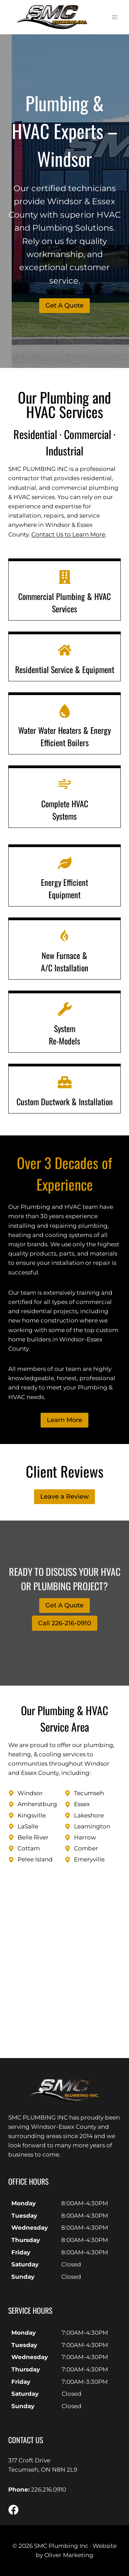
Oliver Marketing (68, 2555)
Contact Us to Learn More (68, 534)
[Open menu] (114, 17)
